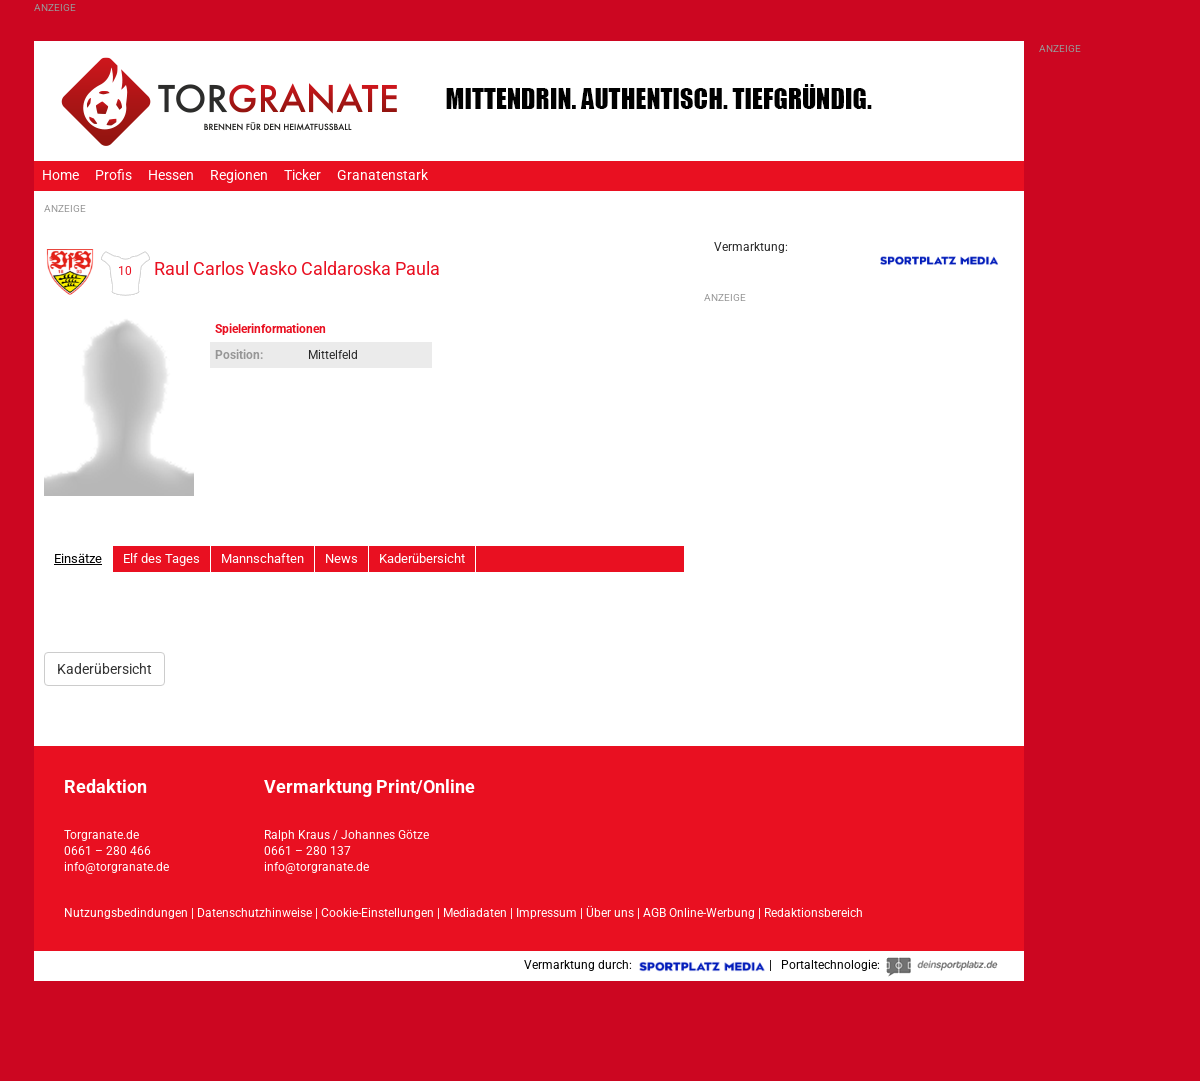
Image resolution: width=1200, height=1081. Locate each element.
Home (60, 175)
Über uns (610, 913)
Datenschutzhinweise (254, 913)
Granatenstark (382, 175)
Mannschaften (262, 558)
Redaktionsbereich (813, 913)
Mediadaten (476, 913)
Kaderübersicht (422, 558)
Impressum (546, 913)
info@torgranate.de (116, 867)
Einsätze (78, 558)
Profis (113, 175)
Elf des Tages (161, 558)
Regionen (239, 175)
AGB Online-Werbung (699, 913)
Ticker (302, 175)
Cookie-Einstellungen (377, 913)
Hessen (171, 175)
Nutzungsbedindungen (126, 913)
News (341, 558)
